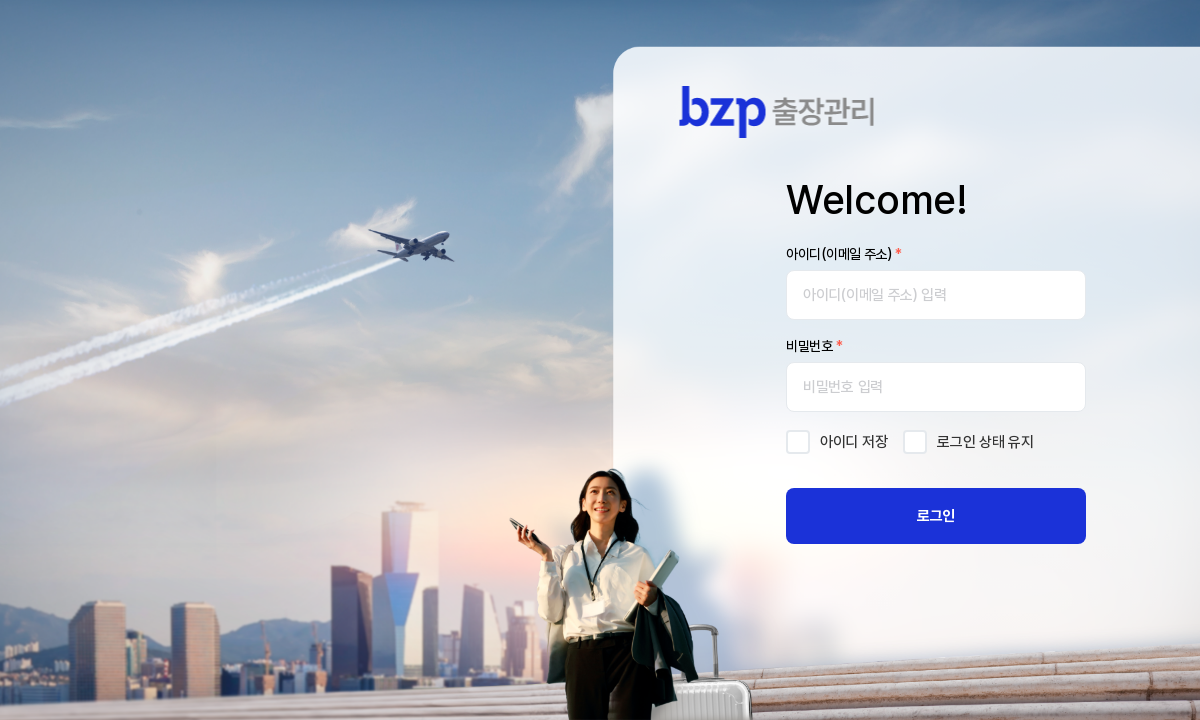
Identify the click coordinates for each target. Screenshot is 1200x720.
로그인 (936, 516)
